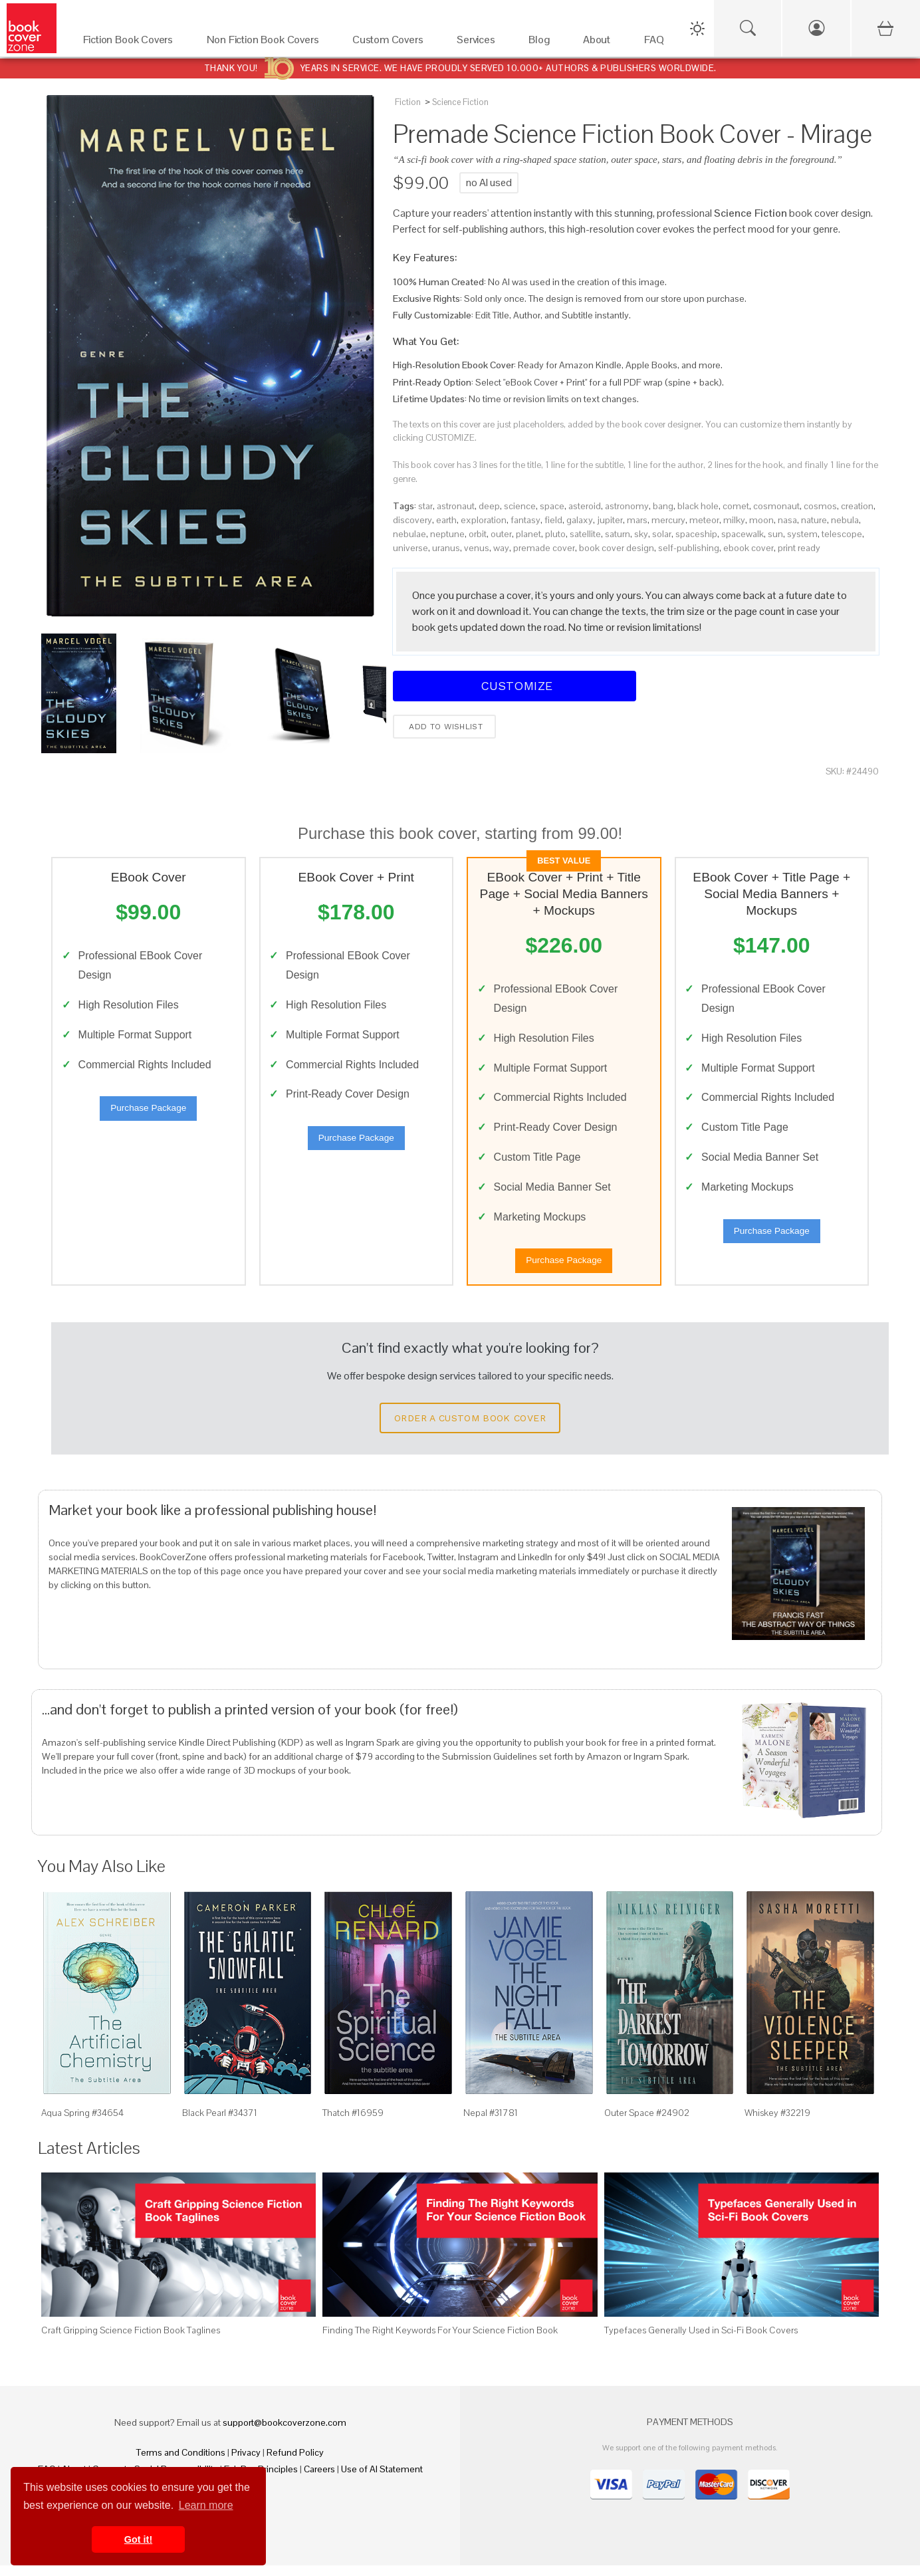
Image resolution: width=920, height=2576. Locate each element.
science (520, 506)
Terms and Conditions (180, 2463)
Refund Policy (295, 2463)
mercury (668, 520)
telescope (842, 534)
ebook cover (748, 548)
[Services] (479, 43)
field (553, 520)
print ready (799, 548)
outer (501, 534)
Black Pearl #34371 (219, 2123)
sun (775, 534)
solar (661, 534)
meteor (704, 520)
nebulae (409, 534)
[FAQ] (658, 43)
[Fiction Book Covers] (131, 43)
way (501, 548)
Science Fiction (460, 102)
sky (641, 534)
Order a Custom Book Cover (470, 1428)
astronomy (627, 506)
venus (476, 548)
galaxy (579, 520)
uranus (446, 548)
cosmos (820, 506)
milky (734, 520)
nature (814, 520)
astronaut (456, 506)
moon (761, 520)
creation (857, 506)
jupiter (610, 520)
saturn (617, 534)
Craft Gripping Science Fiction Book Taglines (130, 2341)
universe (410, 548)
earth (446, 520)
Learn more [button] (206, 2505)
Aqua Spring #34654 (82, 2123)
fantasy (525, 520)
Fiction (408, 102)
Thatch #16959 (353, 2123)
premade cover (544, 548)
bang (663, 506)
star (425, 506)
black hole (698, 506)
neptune (447, 534)
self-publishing (688, 548)
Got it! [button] (138, 2539)
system (802, 534)
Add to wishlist (444, 726)
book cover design (616, 548)
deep (489, 506)
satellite (585, 534)
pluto (555, 534)
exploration (484, 520)
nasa (787, 520)
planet (528, 534)
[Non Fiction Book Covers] (266, 43)
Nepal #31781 (490, 2123)
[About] (600, 43)
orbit (478, 534)
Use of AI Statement (382, 2480)
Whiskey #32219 (777, 2123)
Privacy (246, 2463)
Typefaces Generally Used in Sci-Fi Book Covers (701, 2341)
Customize (514, 686)
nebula (845, 520)
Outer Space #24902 (646, 2123)
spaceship (696, 534)
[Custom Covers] (391, 43)
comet (736, 506)
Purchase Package (148, 1113)
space (552, 506)
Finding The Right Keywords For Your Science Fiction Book (440, 2341)
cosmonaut (776, 506)
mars (637, 520)
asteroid (584, 506)
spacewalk (742, 534)
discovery (412, 520)
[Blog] (542, 43)
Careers (319, 2480)
